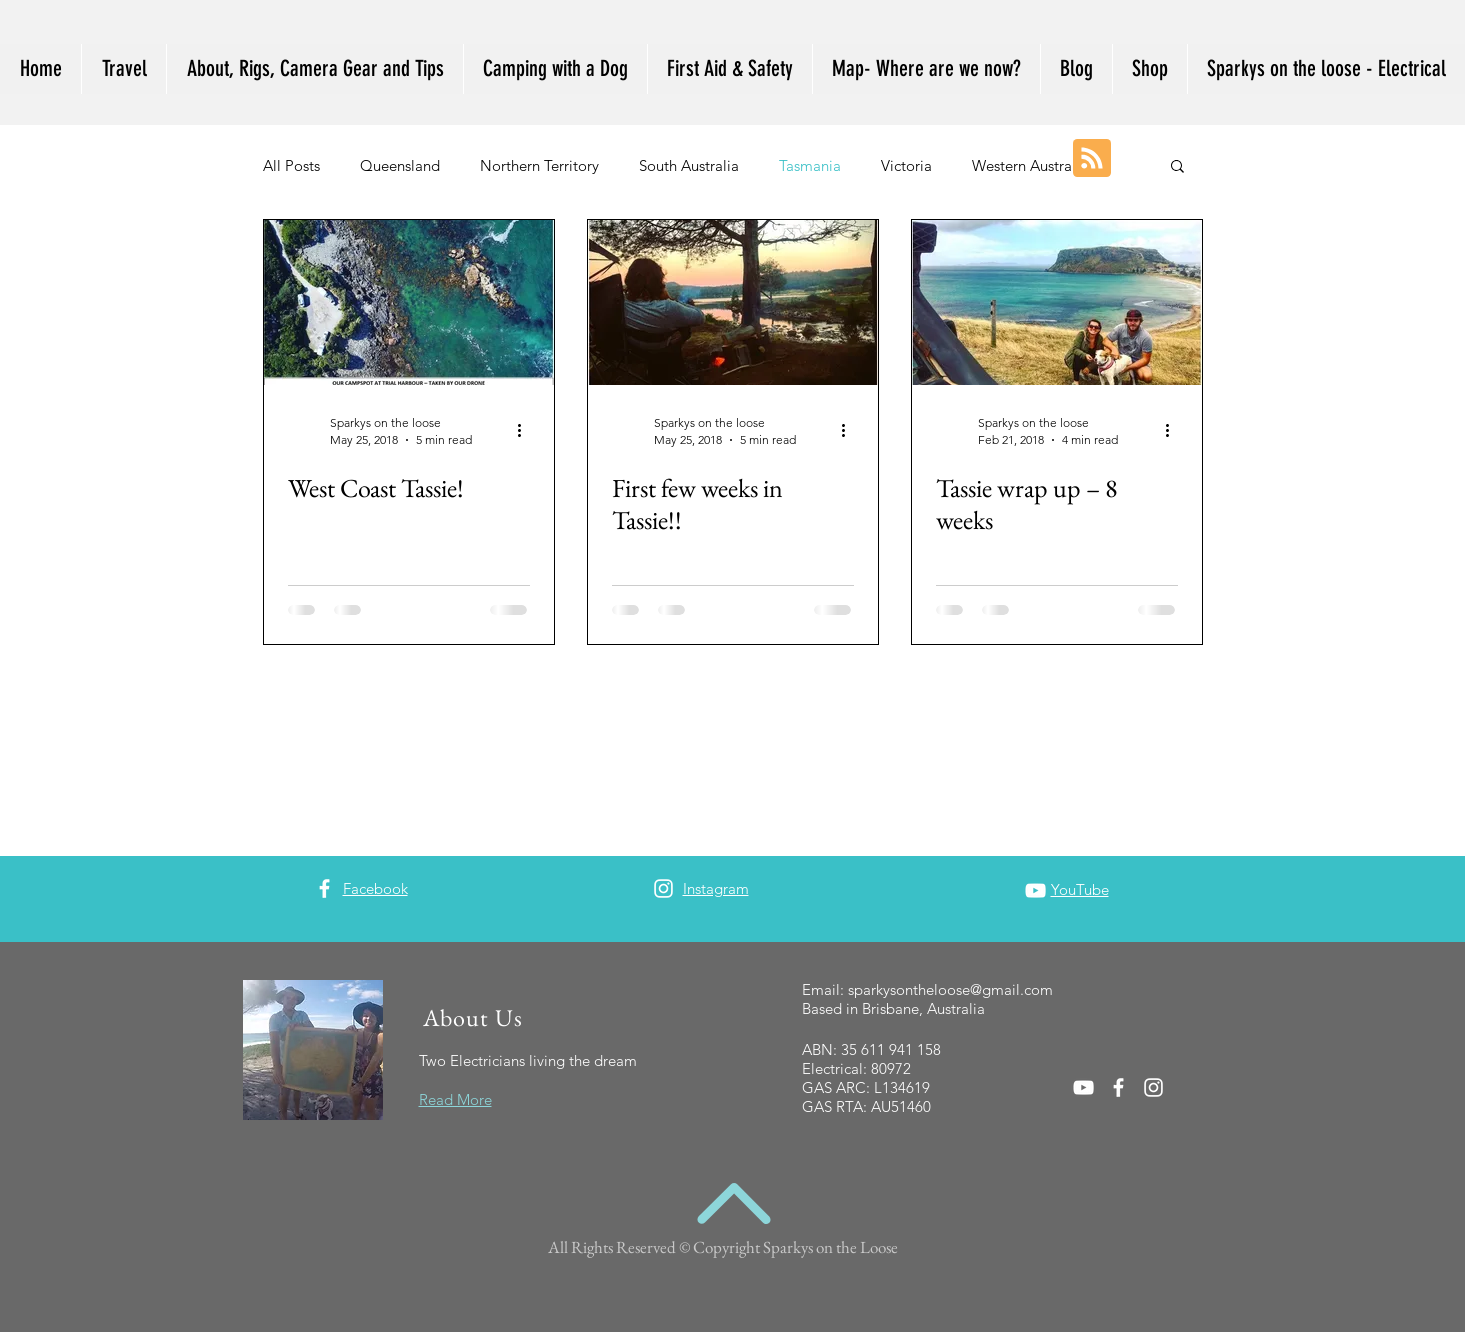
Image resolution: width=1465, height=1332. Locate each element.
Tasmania (810, 165)
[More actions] (527, 430)
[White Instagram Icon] (663, 888)
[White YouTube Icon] (1035, 890)
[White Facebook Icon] (324, 888)
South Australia (689, 165)
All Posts (291, 165)
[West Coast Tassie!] (409, 302)
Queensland (400, 165)
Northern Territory (539, 165)
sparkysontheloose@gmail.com (950, 989)
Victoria (906, 165)
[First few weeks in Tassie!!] (733, 302)
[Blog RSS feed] (1092, 159)
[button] (1177, 167)
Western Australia (1030, 165)
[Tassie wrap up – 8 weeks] (1057, 302)
